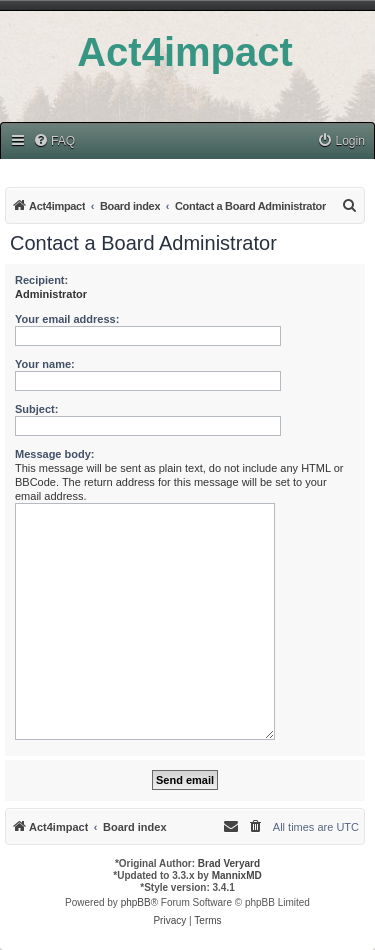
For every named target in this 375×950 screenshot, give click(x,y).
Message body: (54, 454)
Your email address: (67, 319)
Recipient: (41, 280)
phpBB (136, 902)
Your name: (45, 364)
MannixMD (237, 875)
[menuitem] (54, 141)
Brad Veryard (229, 863)
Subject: (36, 409)
